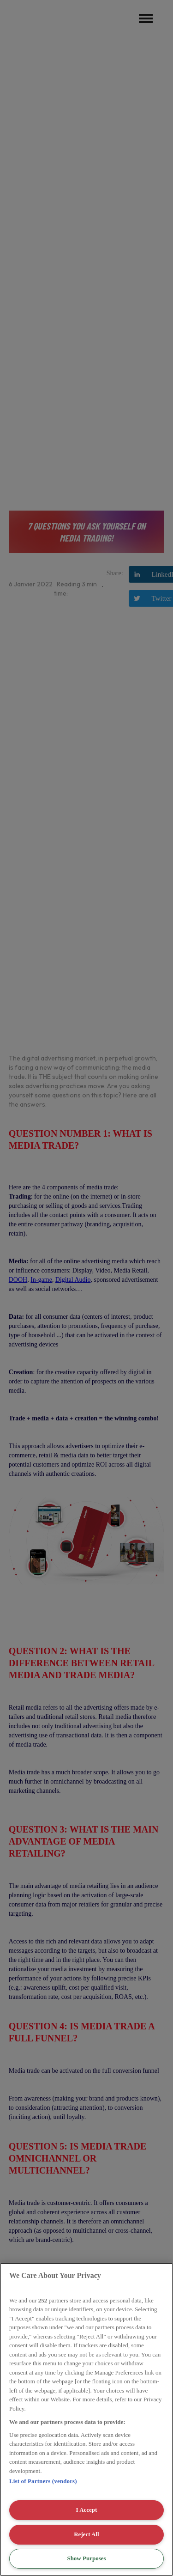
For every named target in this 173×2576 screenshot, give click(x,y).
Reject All (86, 2534)
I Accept (86, 2509)
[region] (86, 2419)
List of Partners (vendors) (43, 2481)
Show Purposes (86, 2558)
